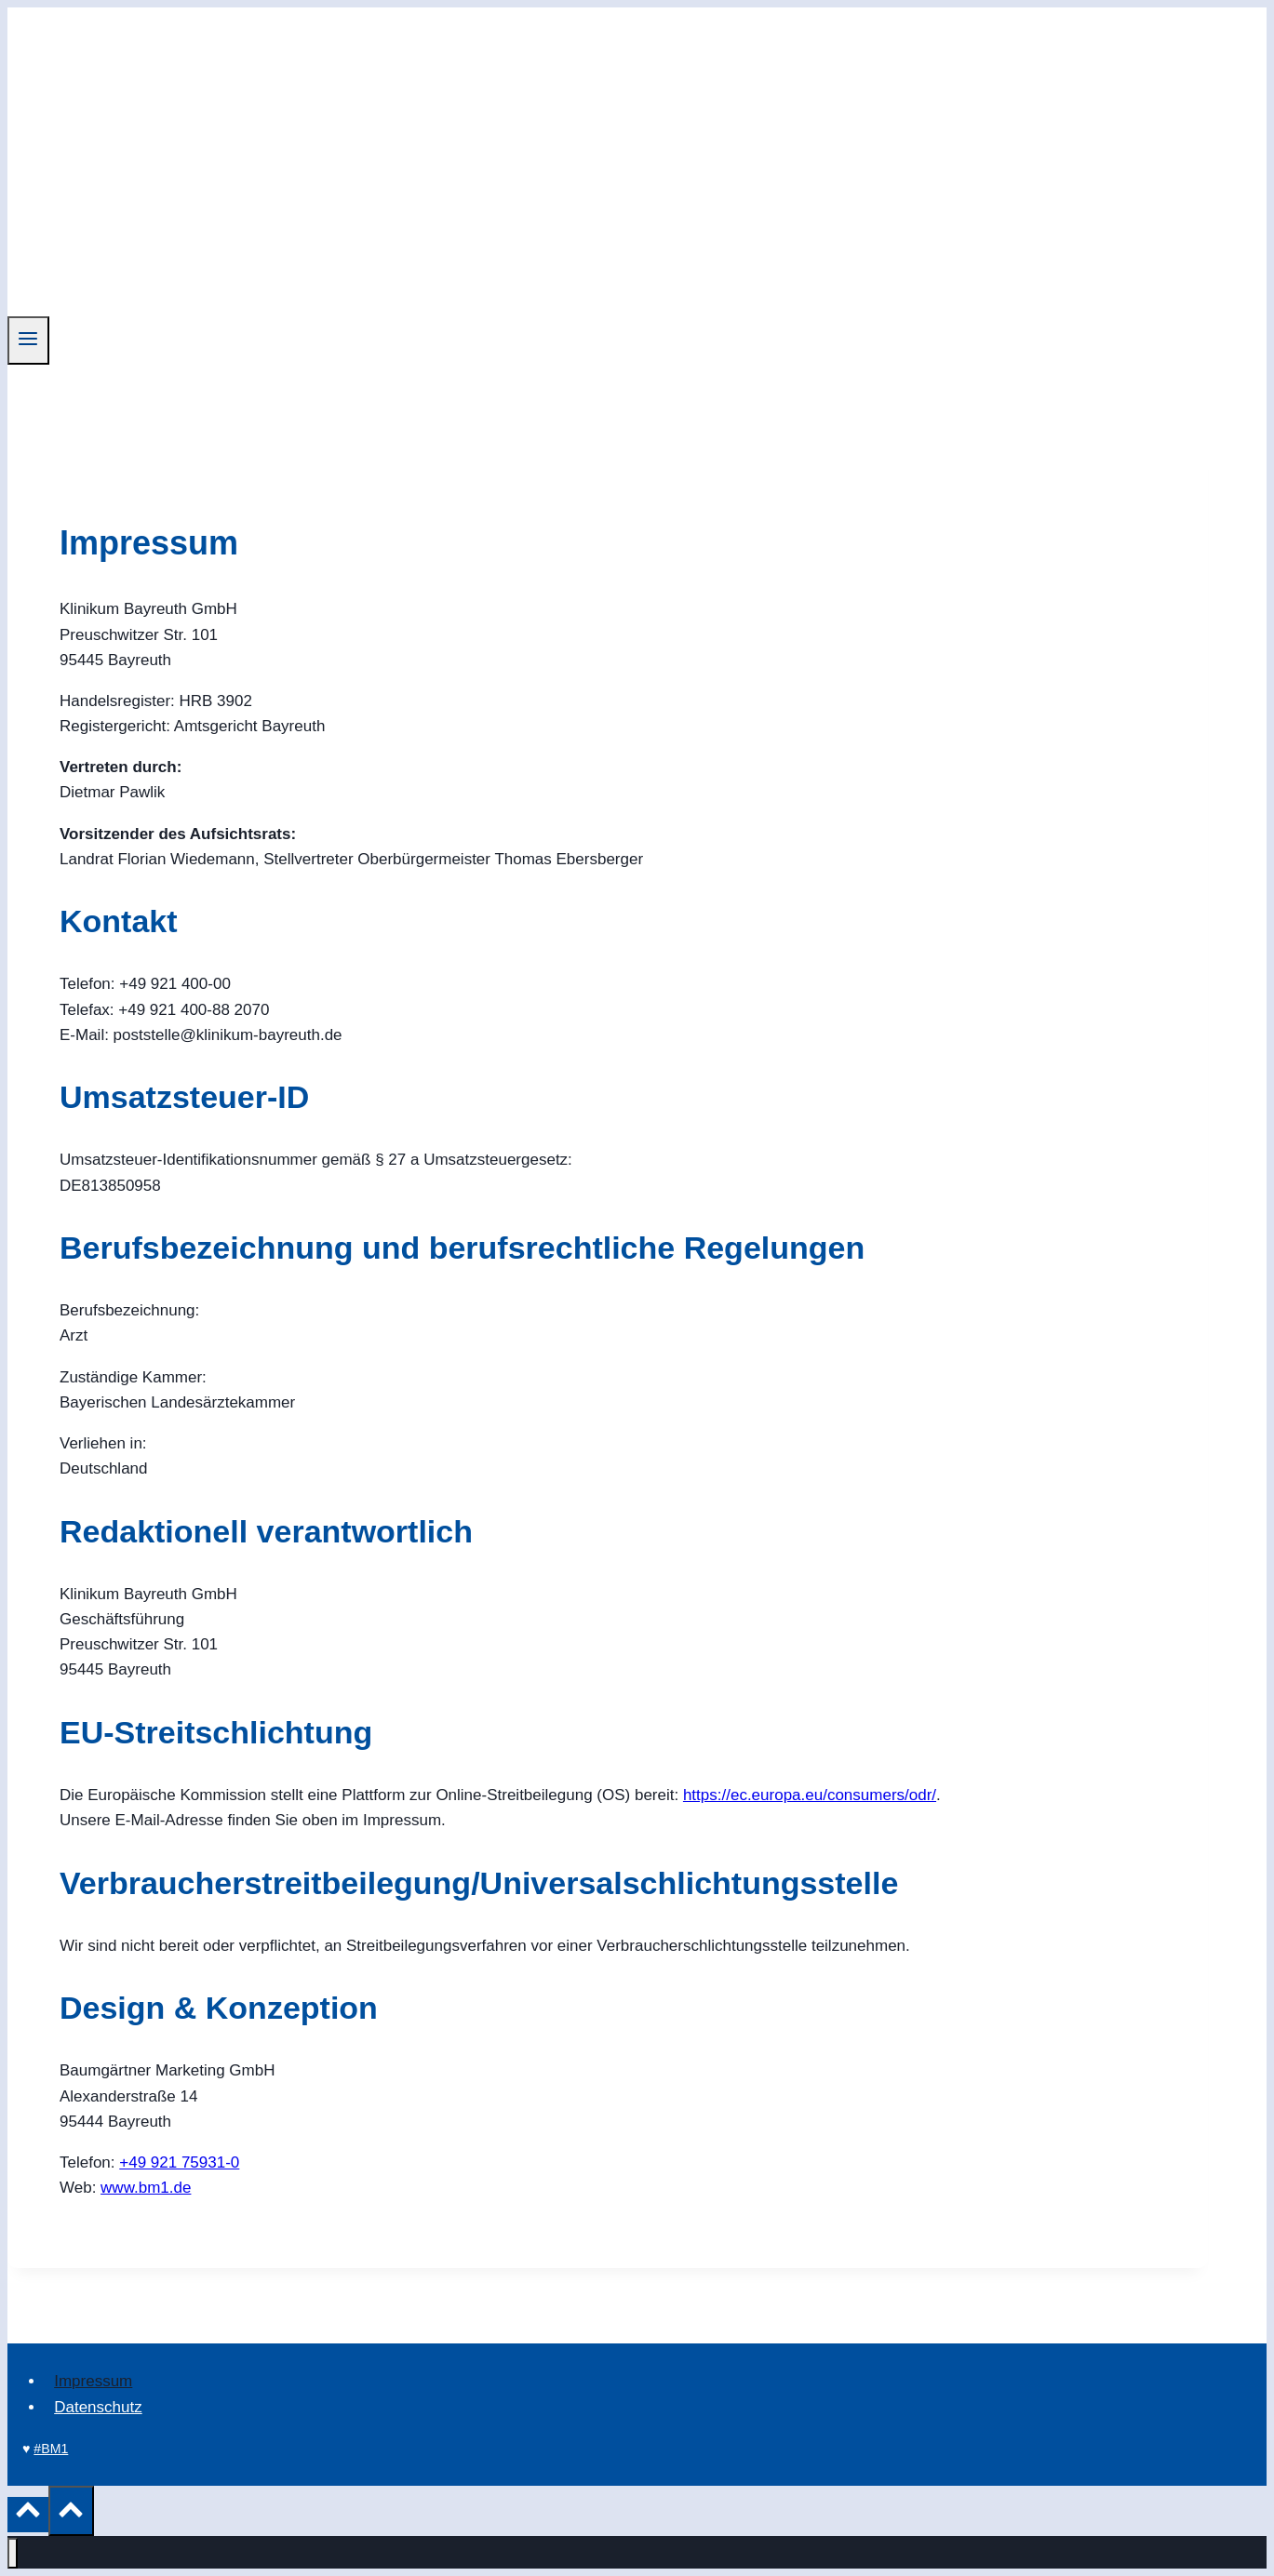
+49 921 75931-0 (179, 2162)
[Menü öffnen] (28, 340)
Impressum (93, 2381)
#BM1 (51, 2448)
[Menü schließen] (12, 2553)
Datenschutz (98, 2407)
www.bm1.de (146, 2187)
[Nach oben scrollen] (27, 2514)
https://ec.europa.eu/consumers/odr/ (809, 1795)
